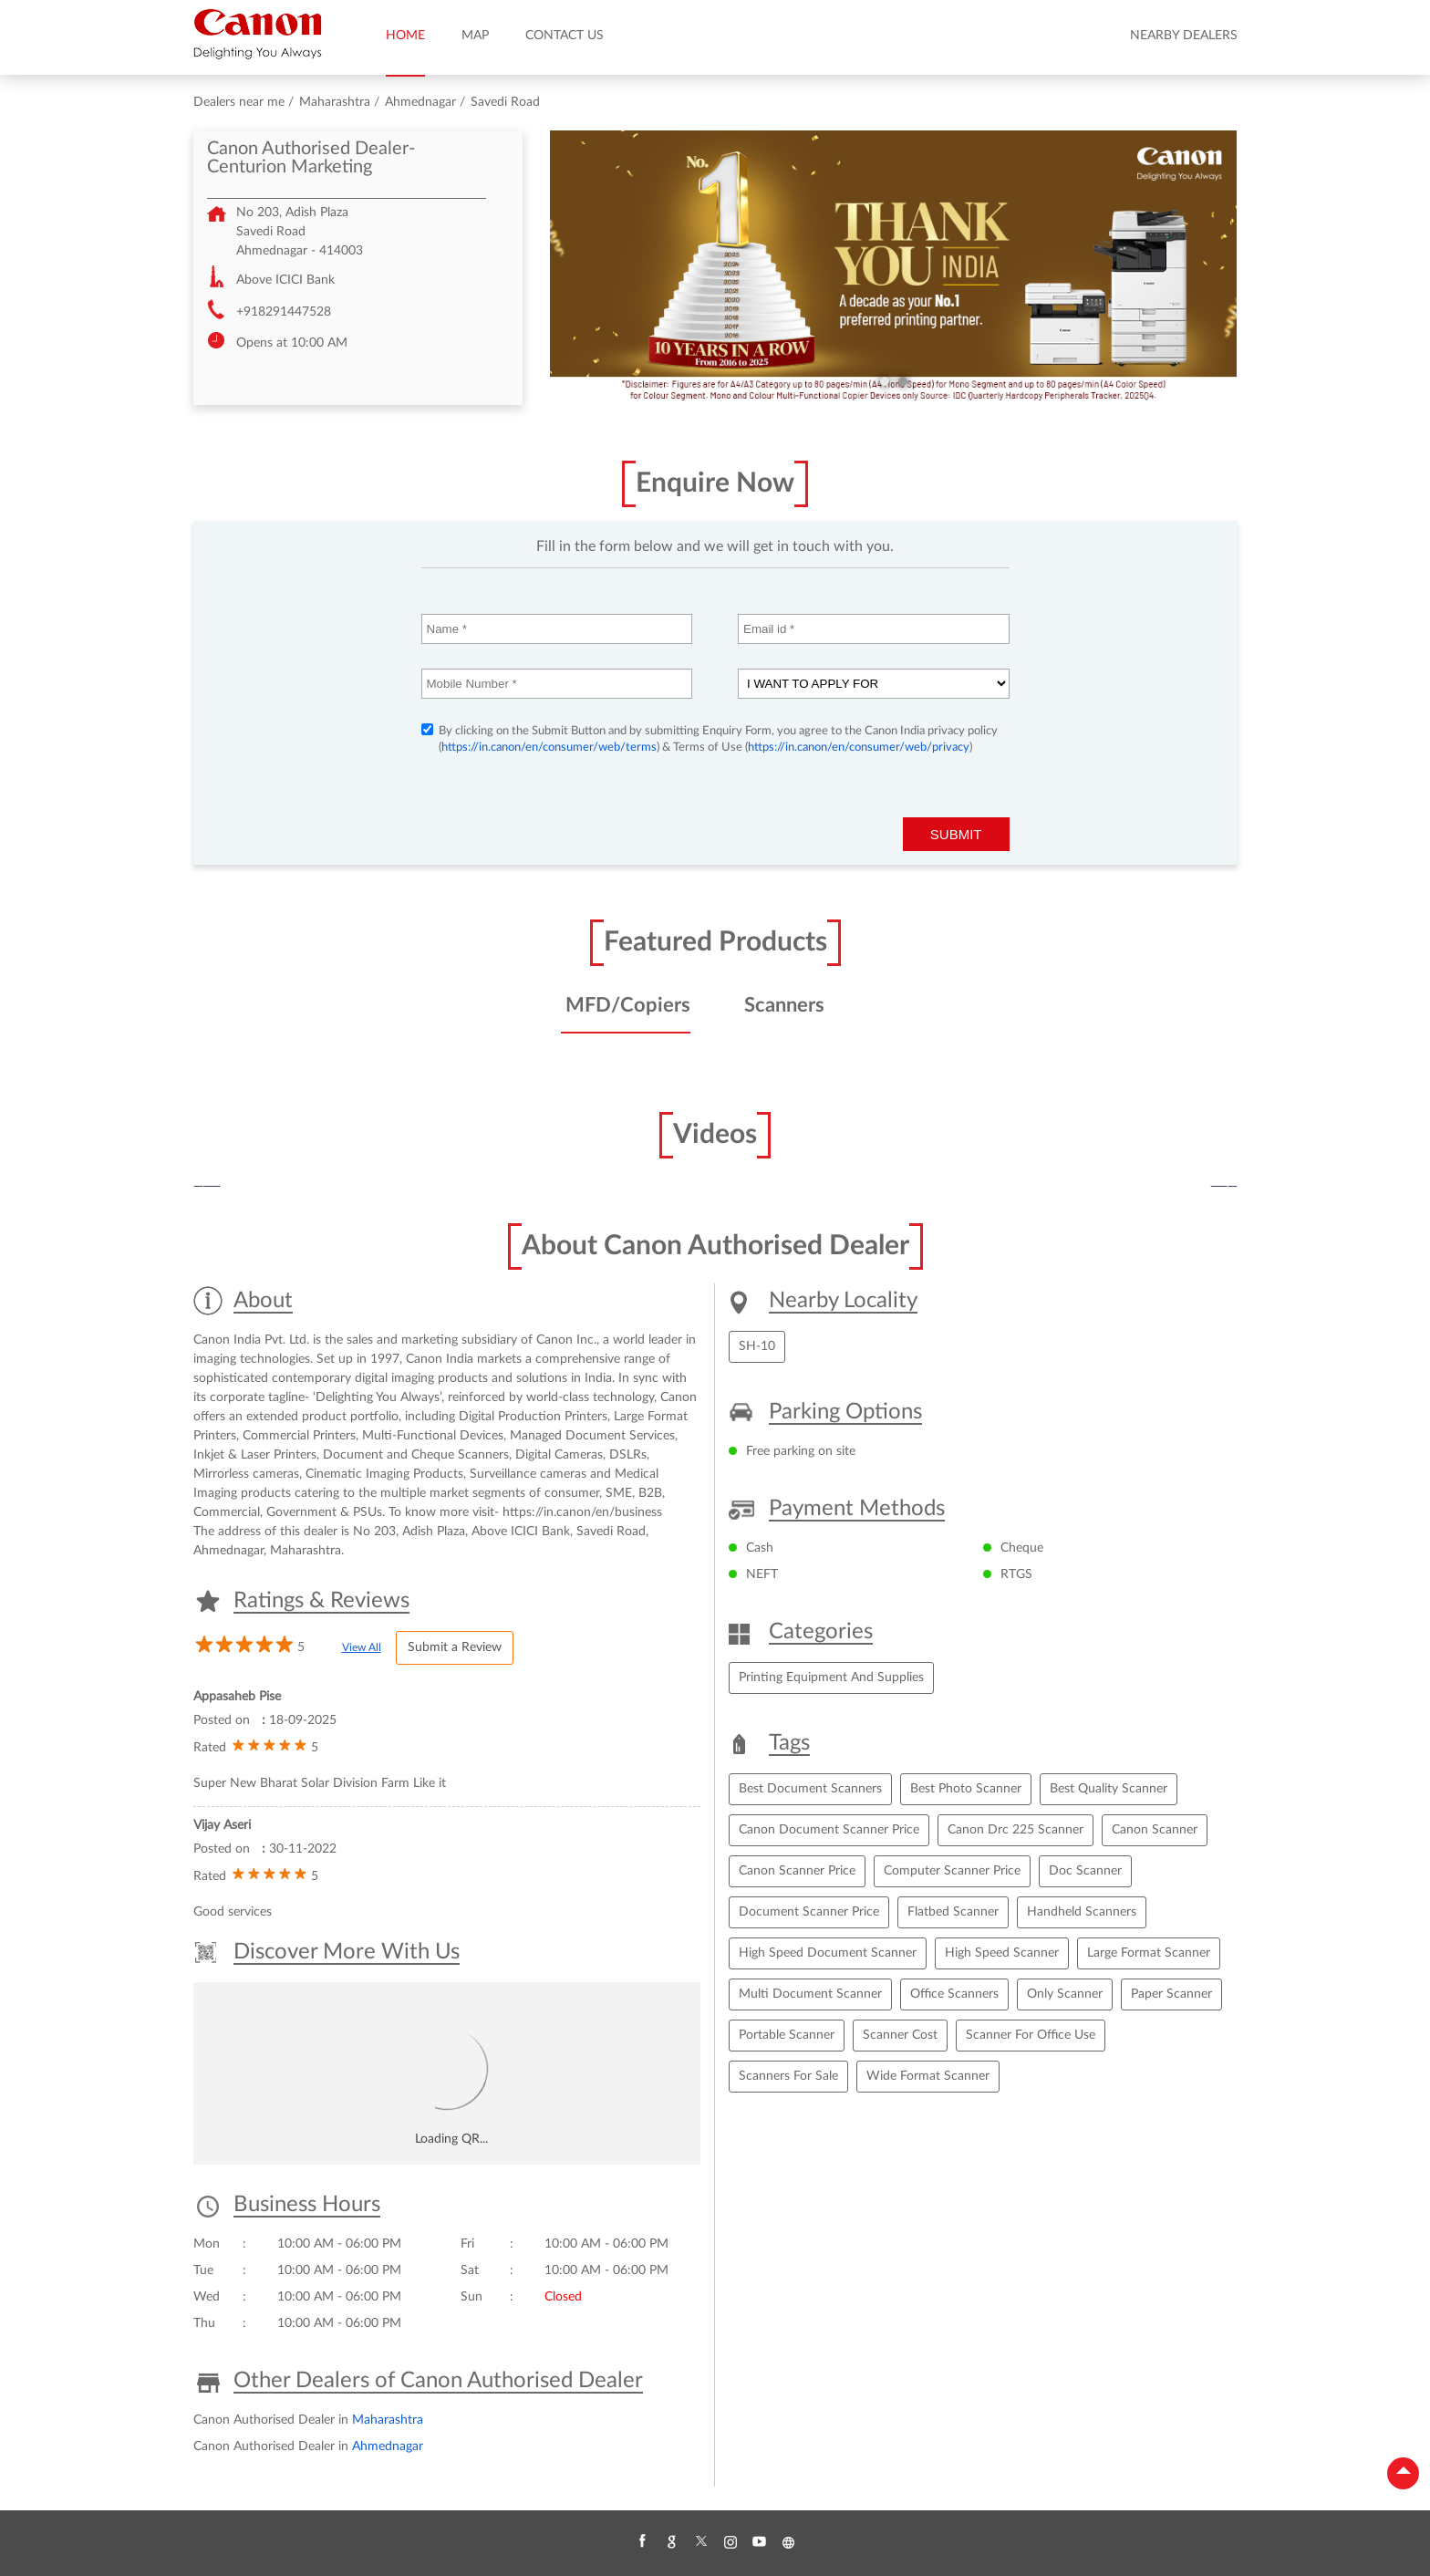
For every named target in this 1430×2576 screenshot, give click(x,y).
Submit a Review (455, 1647)
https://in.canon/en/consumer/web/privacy (858, 747)
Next (1224, 1186)
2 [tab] (902, 381)
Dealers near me (239, 102)
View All (361, 1647)
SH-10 (757, 1346)
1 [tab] (884, 381)
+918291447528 (283, 312)
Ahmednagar (420, 102)
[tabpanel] (894, 268)
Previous (207, 1186)
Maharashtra (334, 102)
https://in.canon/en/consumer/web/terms (549, 747)
